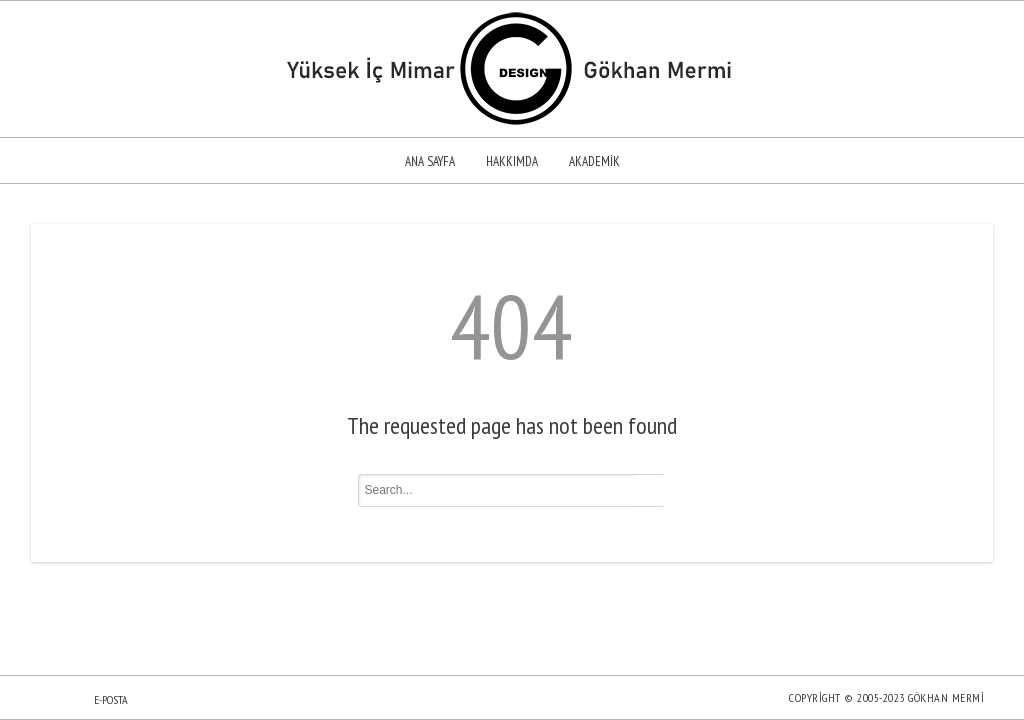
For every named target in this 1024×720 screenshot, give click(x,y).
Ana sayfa (430, 161)
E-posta (111, 699)
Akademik (594, 161)
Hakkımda (512, 161)
